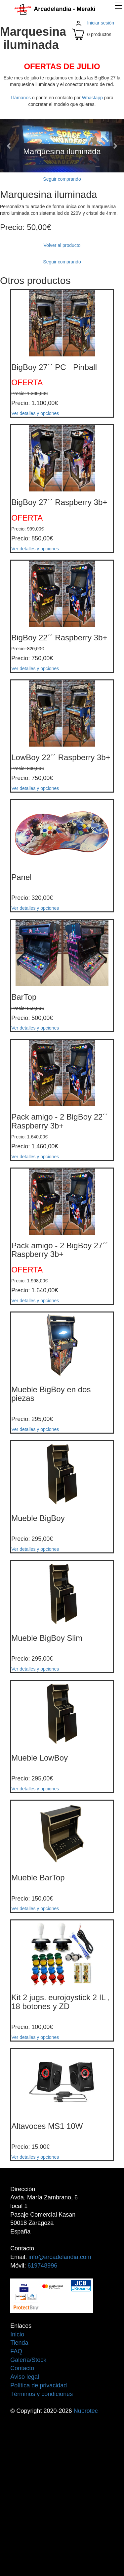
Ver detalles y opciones (35, 413)
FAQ (16, 2351)
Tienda (19, 2342)
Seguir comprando (62, 179)
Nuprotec (86, 2411)
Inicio (17, 2334)
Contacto (22, 2368)
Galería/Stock (28, 2360)
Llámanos (21, 97)
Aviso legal (24, 2376)
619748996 (42, 2265)
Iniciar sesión (100, 22)
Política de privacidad (38, 2385)
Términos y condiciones (41, 2394)
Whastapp (92, 97)
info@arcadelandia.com (59, 2257)
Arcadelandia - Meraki (54, 9)
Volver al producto (61, 245)
